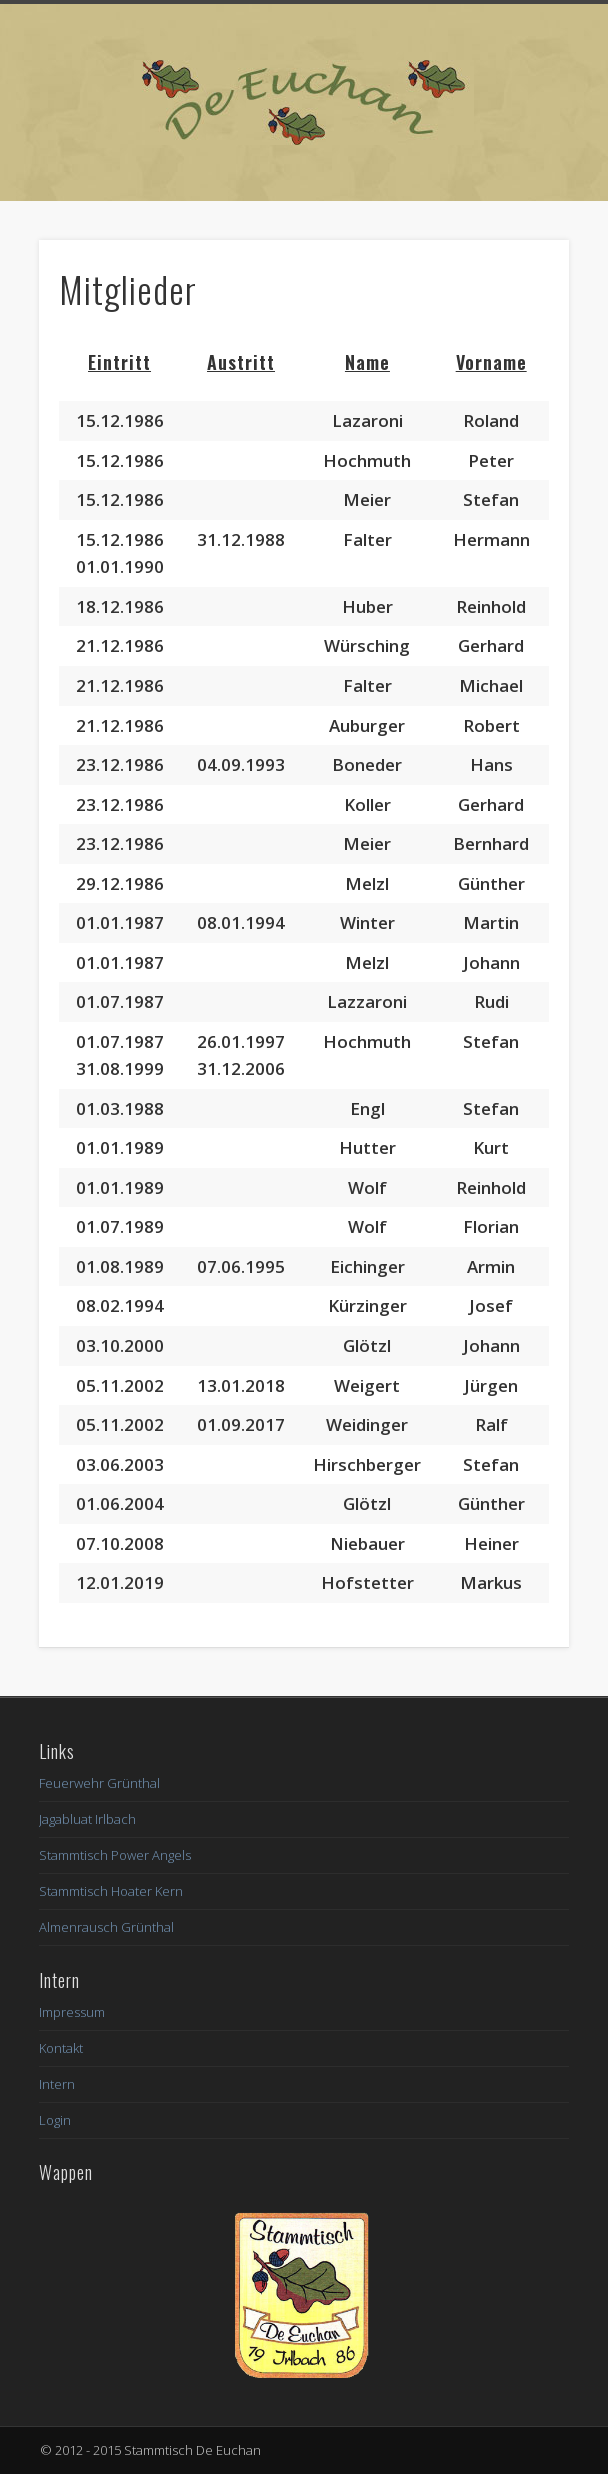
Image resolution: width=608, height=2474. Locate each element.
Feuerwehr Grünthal (99, 1783)
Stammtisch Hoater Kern (111, 1891)
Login (55, 2120)
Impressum (72, 2012)
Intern (57, 2084)
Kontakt (61, 2048)
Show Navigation (503, 179)
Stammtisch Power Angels (115, 1855)
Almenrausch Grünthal (106, 1927)
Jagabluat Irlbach (87, 1819)
